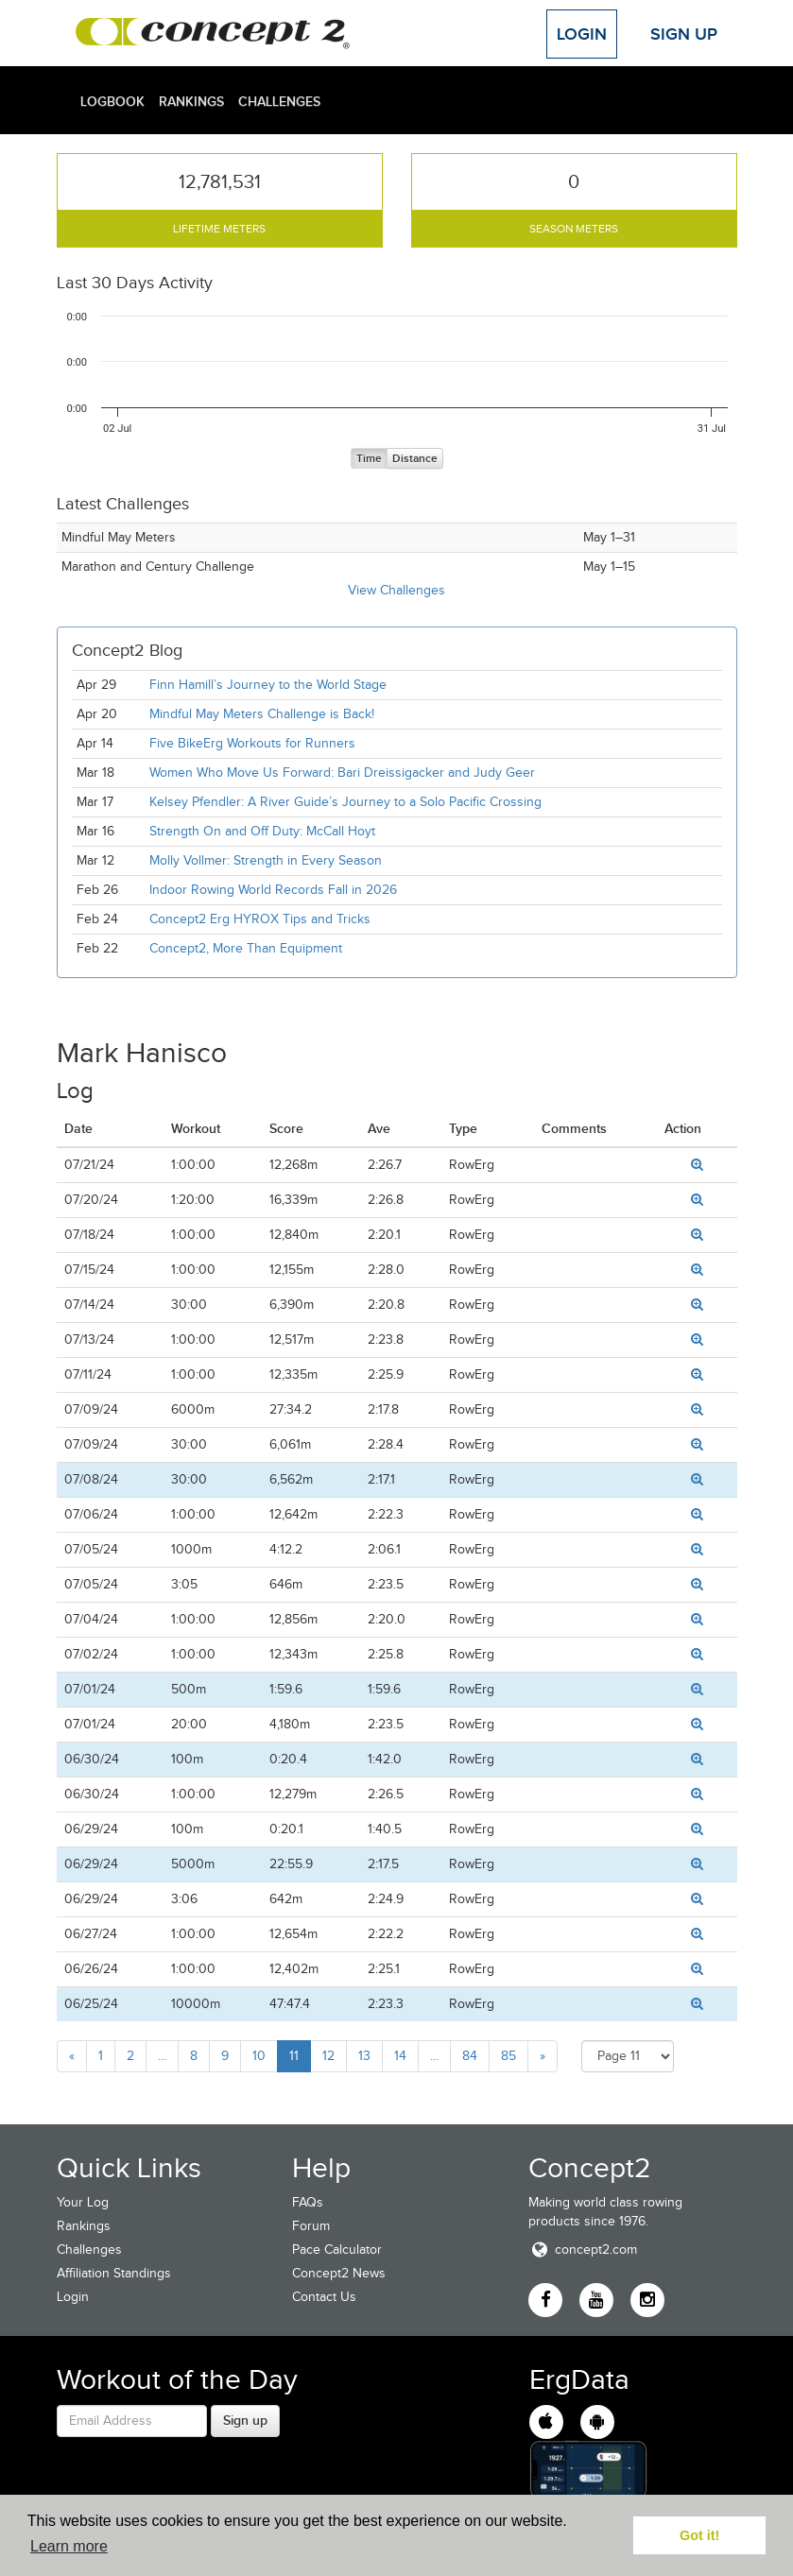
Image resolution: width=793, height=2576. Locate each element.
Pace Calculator (337, 2249)
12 (328, 2056)
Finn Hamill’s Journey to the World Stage (268, 685)
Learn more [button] (69, 2546)
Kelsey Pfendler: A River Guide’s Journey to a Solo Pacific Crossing (345, 802)
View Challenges (396, 590)
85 (508, 2056)
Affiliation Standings (114, 2273)
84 (469, 2056)
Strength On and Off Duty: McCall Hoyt (262, 831)
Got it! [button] (699, 2535)
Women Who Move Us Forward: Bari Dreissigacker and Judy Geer (342, 772)
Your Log (83, 2202)
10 (259, 2056)
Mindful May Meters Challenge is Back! (261, 714)
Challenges (279, 101)
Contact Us (324, 2297)
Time (369, 459)
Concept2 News (339, 2273)
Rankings (191, 101)
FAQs (307, 2202)
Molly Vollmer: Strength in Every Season (265, 860)
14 (400, 2056)
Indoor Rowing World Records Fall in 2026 (273, 890)
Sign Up (683, 34)
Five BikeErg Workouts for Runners (252, 743)
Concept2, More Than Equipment (245, 948)
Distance (415, 459)
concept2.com (582, 2249)
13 (364, 2056)
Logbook (112, 101)
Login (582, 34)
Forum (311, 2226)
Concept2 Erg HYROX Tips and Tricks (260, 919)
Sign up (245, 2420)
